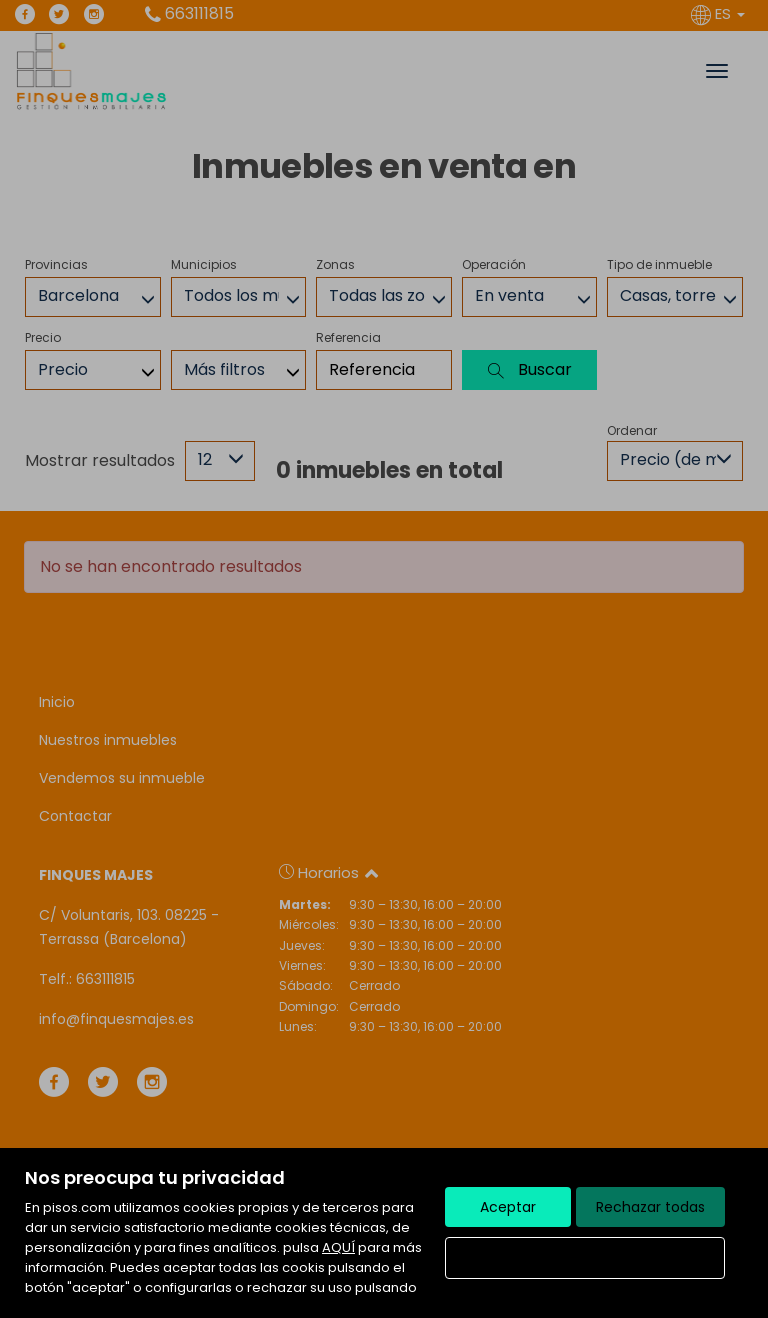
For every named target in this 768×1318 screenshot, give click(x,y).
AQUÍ (338, 1247)
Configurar (585, 1258)
